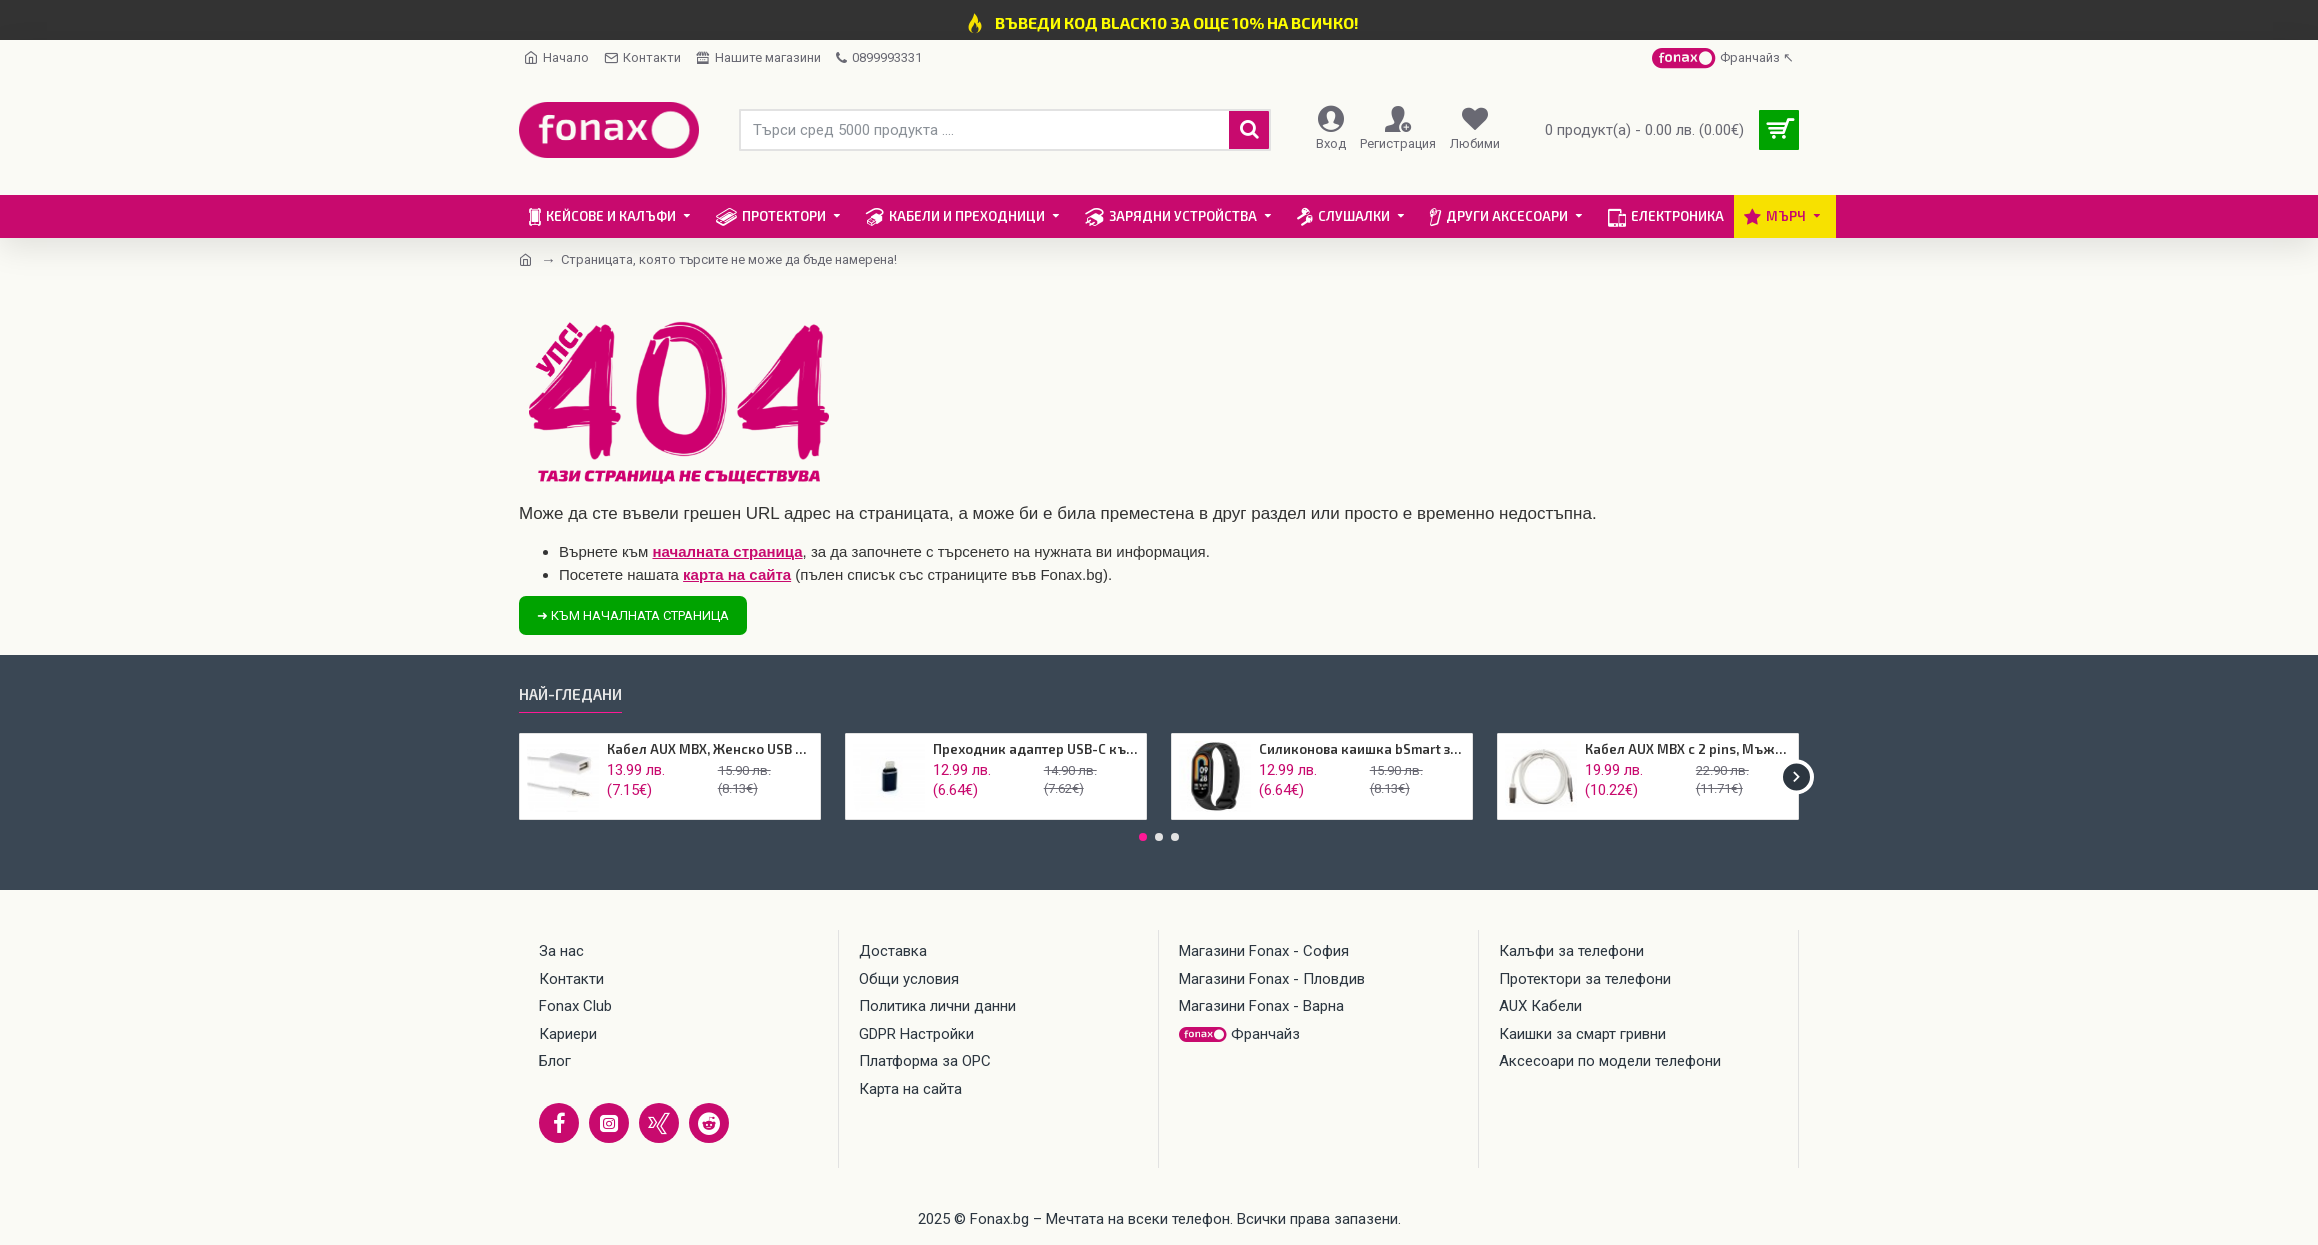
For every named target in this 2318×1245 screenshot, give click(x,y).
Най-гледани (570, 694)
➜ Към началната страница (633, 615)
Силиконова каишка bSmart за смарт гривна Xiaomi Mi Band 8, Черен (1362, 749)
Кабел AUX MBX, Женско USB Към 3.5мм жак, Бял (710, 749)
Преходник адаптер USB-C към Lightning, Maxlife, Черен (1036, 749)
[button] (1796, 776)
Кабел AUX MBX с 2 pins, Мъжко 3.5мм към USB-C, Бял (1688, 749)
